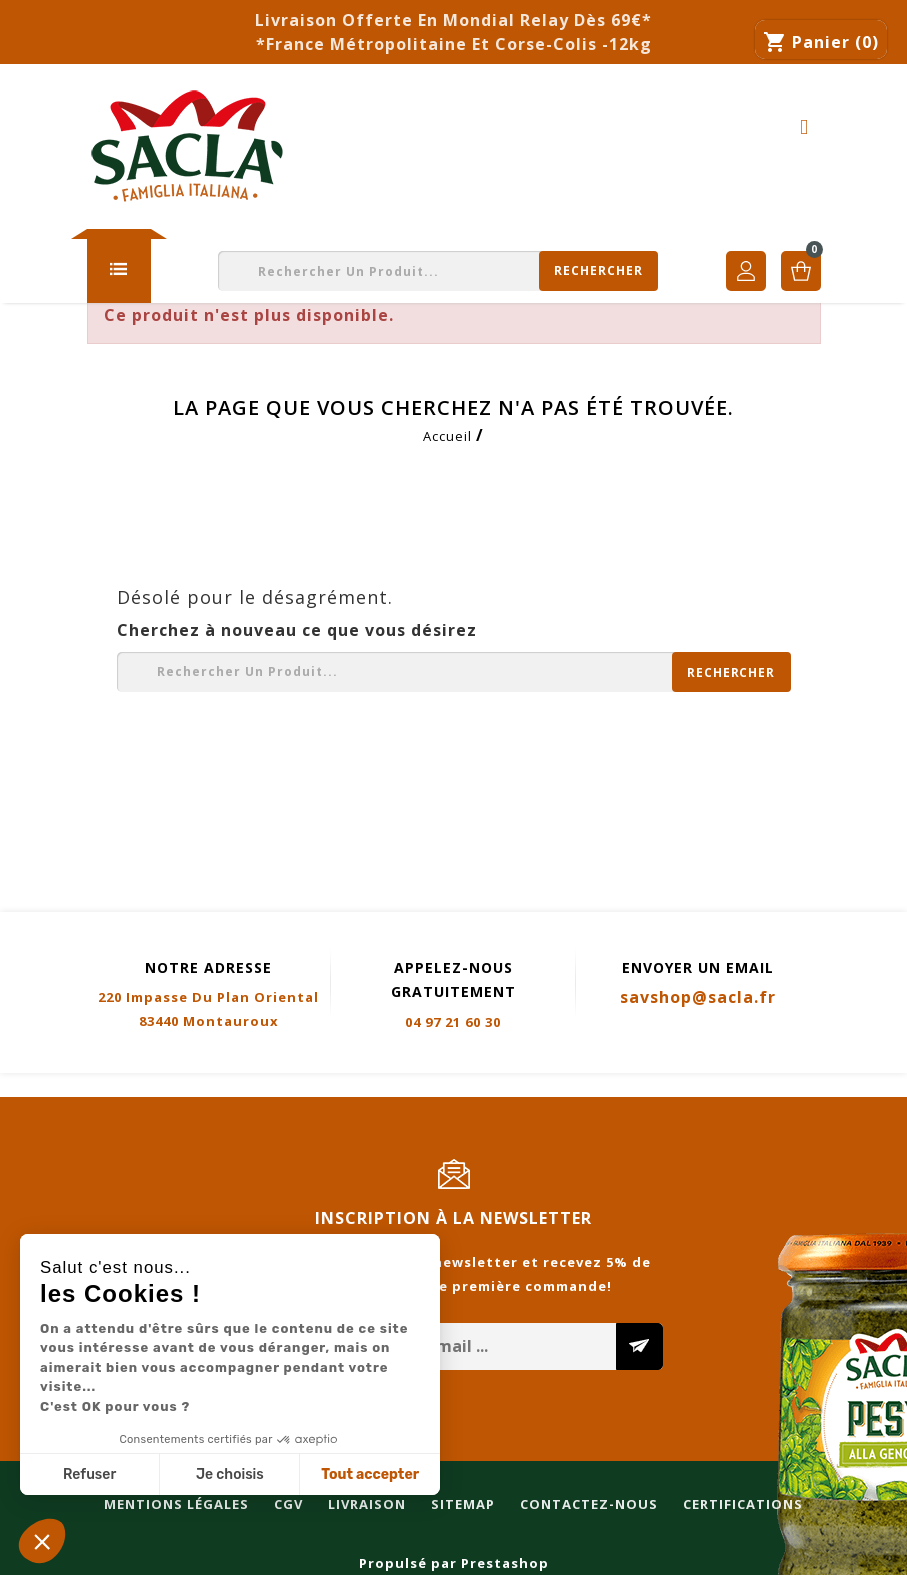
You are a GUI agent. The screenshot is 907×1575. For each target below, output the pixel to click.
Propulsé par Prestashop (454, 1563)
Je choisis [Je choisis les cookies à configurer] (230, 1474)
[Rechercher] (438, 271)
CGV (194, 1086)
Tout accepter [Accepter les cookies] (370, 1474)
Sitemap (369, 1086)
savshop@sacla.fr (698, 997)
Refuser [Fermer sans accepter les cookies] (89, 1474)
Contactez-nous (495, 1086)
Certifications (649, 1086)
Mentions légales (82, 1086)
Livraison (273, 1086)
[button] (42, 1541)
